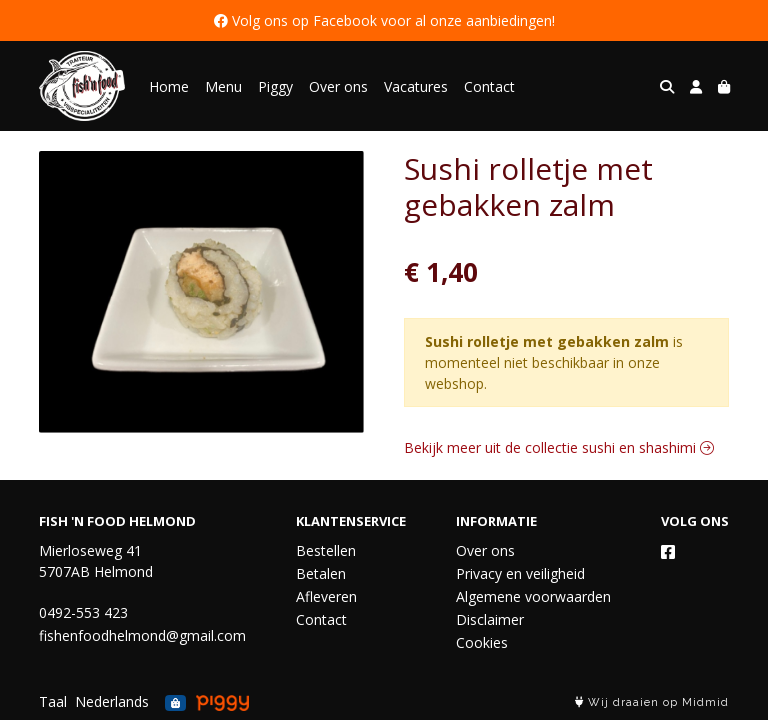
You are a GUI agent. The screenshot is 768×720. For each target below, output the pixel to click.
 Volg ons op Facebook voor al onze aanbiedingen (383, 20)
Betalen (321, 573)
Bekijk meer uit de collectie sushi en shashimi (559, 447)
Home (169, 86)
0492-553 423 (83, 612)
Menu (223, 86)
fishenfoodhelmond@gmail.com (142, 635)
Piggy (275, 86)
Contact (489, 86)
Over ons (338, 86)
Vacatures (416, 86)
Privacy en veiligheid (520, 573)
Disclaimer (490, 619)
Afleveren (326, 596)
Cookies (482, 642)
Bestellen (326, 550)
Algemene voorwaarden (533, 596)
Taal (53, 701)
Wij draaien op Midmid (652, 702)
